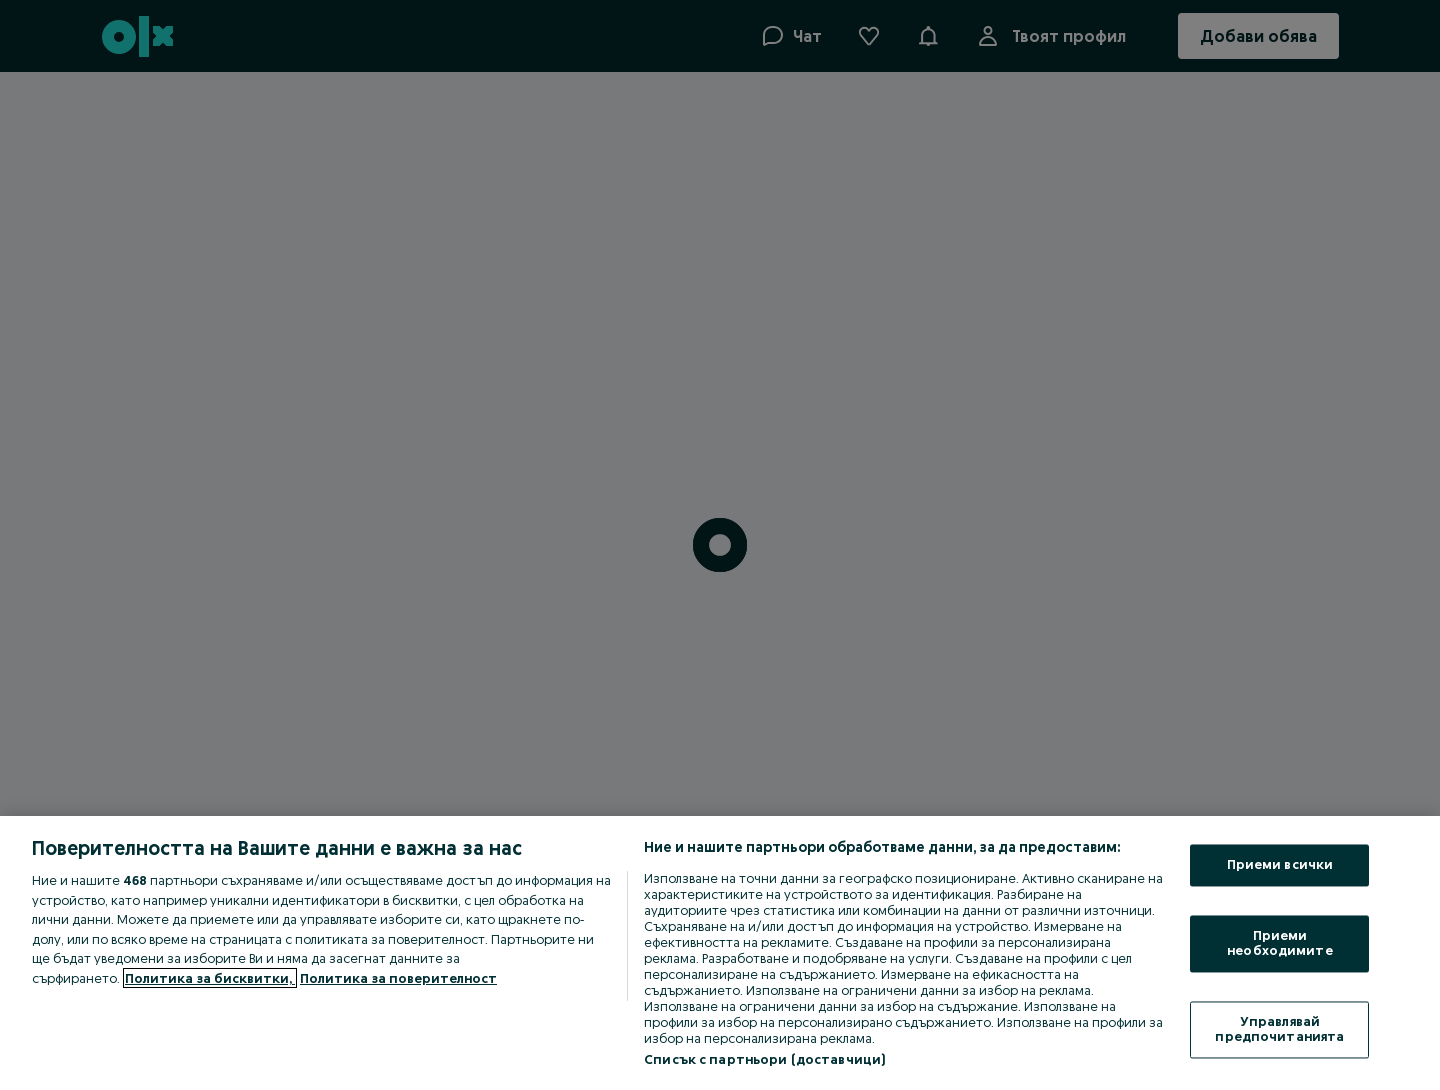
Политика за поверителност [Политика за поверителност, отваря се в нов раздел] (398, 978)
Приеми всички (1280, 865)
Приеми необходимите (1280, 943)
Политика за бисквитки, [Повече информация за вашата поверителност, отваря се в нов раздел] (210, 978)
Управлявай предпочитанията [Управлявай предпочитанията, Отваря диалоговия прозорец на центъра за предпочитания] (1279, 1029)
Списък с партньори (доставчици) (764, 1059)
